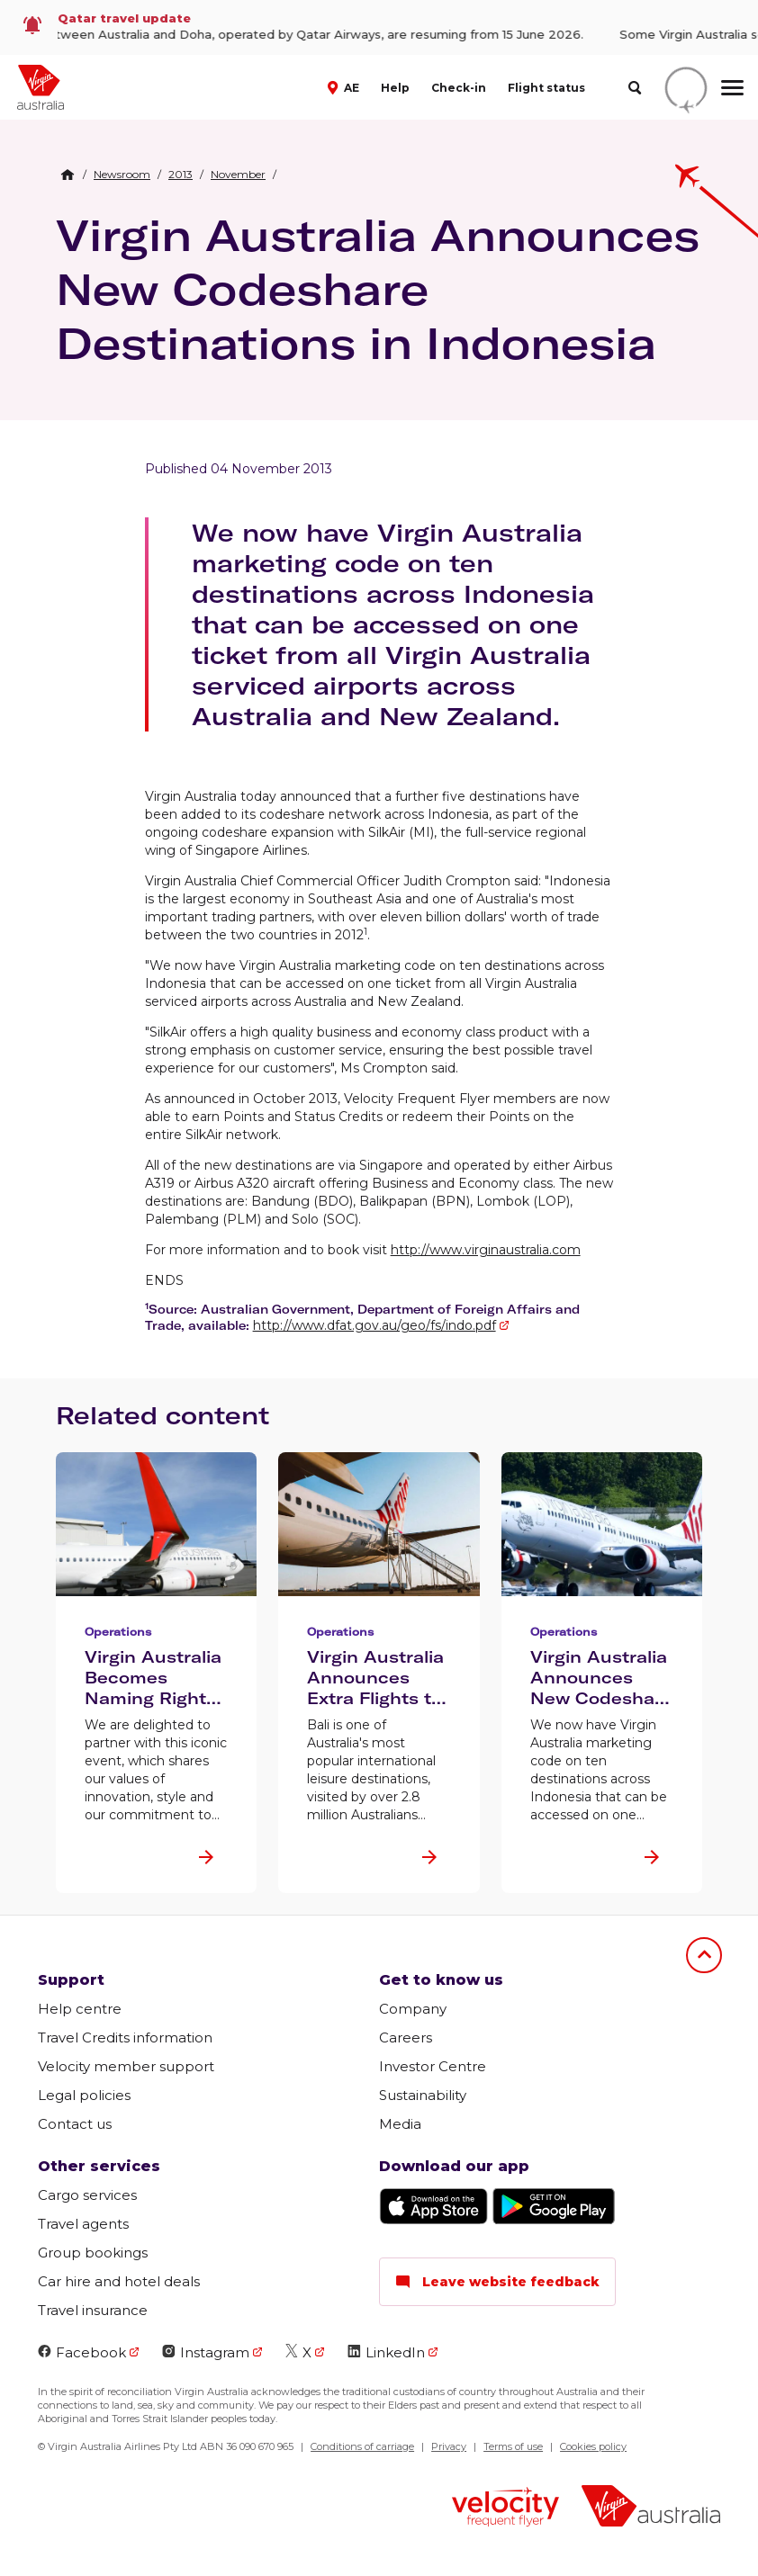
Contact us (75, 2123)
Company (413, 2008)
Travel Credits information (125, 2037)
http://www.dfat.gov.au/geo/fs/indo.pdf (374, 1325)
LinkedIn (386, 2352)
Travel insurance (93, 2310)
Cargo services (87, 2195)
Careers (405, 2037)
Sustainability (422, 2095)
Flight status (546, 87)
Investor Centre (432, 2066)
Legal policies (84, 2095)
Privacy (448, 2446)
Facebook (82, 2352)
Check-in (458, 87)
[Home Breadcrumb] (67, 174)
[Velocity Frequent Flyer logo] (505, 2509)
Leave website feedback (497, 2282)
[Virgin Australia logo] (651, 2508)
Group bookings (93, 2252)
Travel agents (83, 2223)
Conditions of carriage (362, 2446)
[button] (345, 86)
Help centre (80, 2008)
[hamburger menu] (732, 87)
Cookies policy (593, 2446)
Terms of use (513, 2446)
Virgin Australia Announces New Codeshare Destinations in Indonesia (377, 289)
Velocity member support (126, 2066)
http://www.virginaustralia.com (486, 1250)
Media (400, 2123)
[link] (379, 27)
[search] (634, 87)
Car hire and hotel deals (119, 2281)
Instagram (205, 2352)
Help (395, 87)
